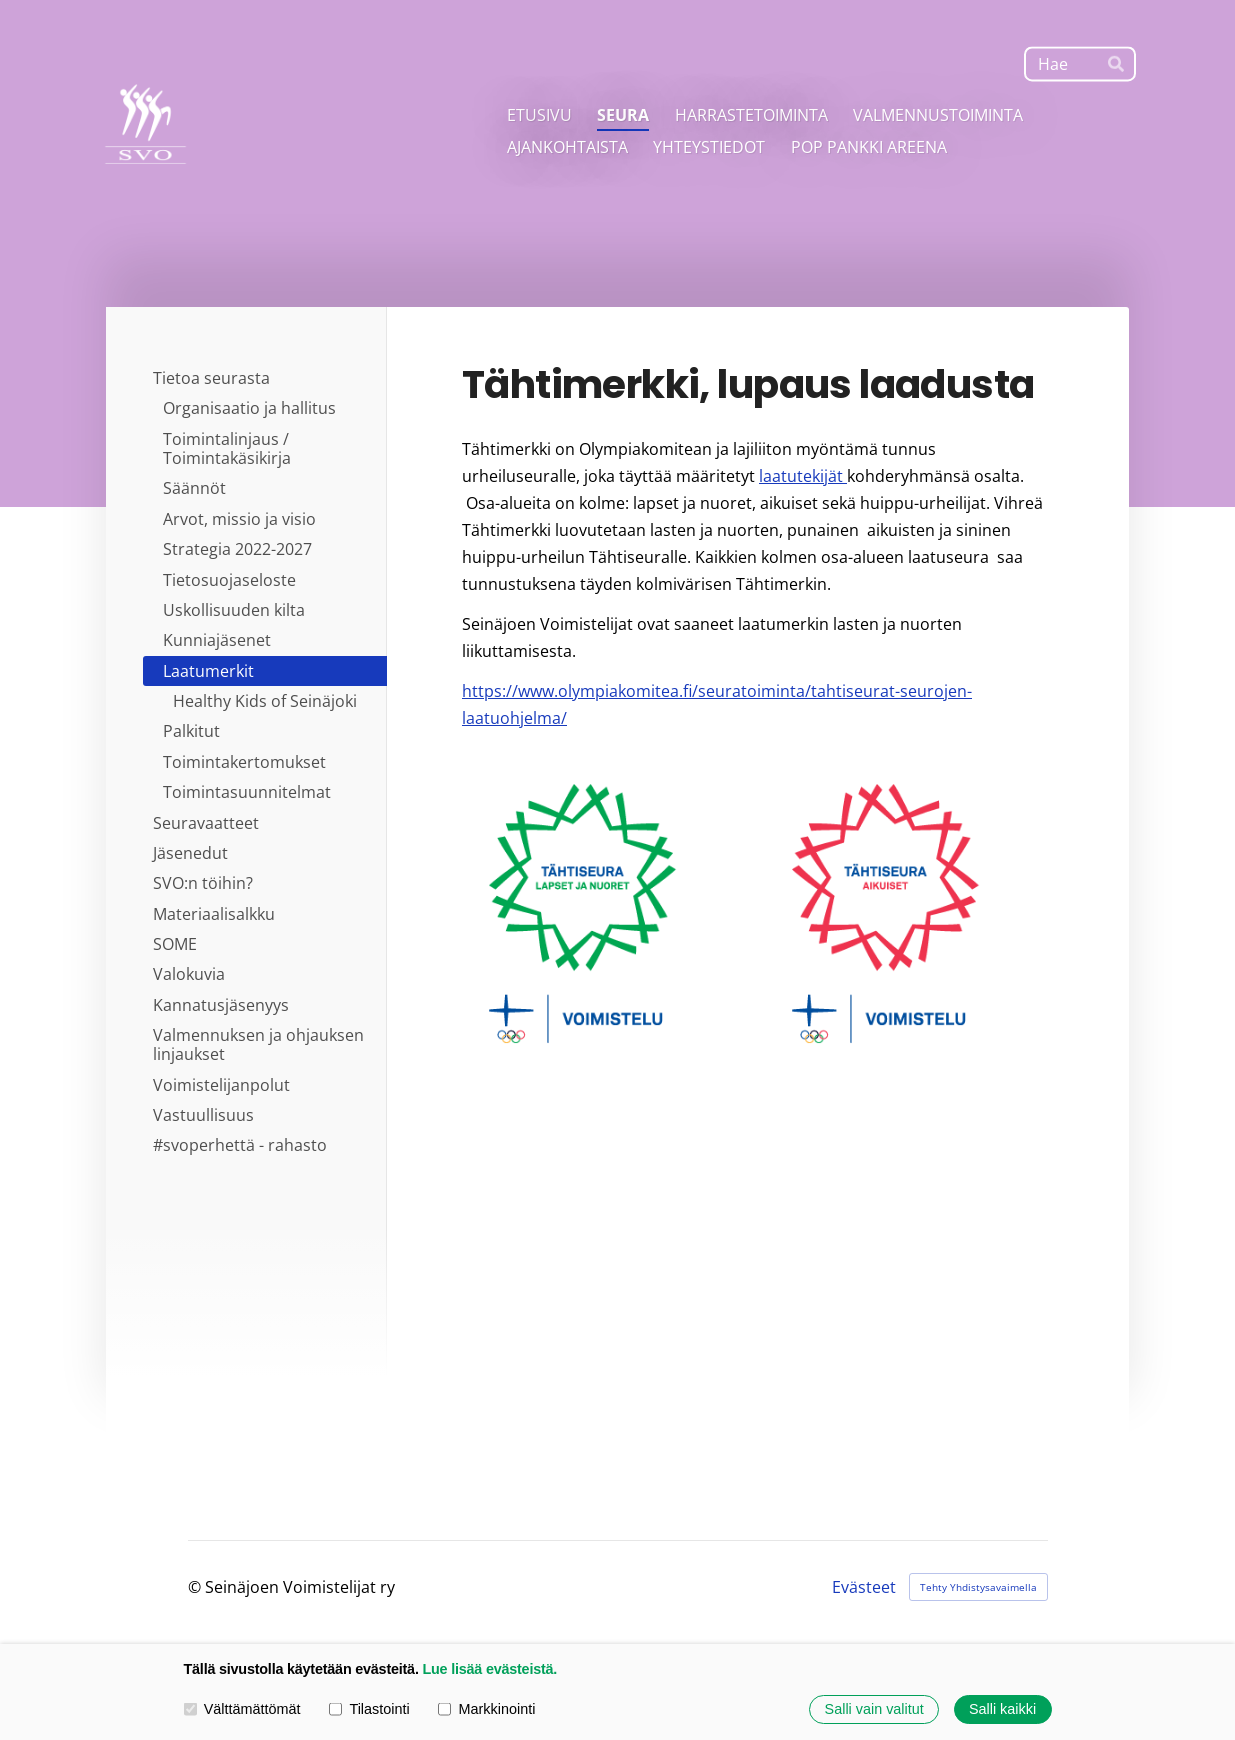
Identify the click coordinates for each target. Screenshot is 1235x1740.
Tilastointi (369, 1709)
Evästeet (864, 1587)
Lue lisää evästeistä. (489, 1669)
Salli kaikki (1002, 1709)
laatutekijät (803, 476)
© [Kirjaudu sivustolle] (196, 1587)
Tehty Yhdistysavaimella (978, 1587)
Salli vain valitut (874, 1709)
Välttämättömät (242, 1709)
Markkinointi (486, 1709)
